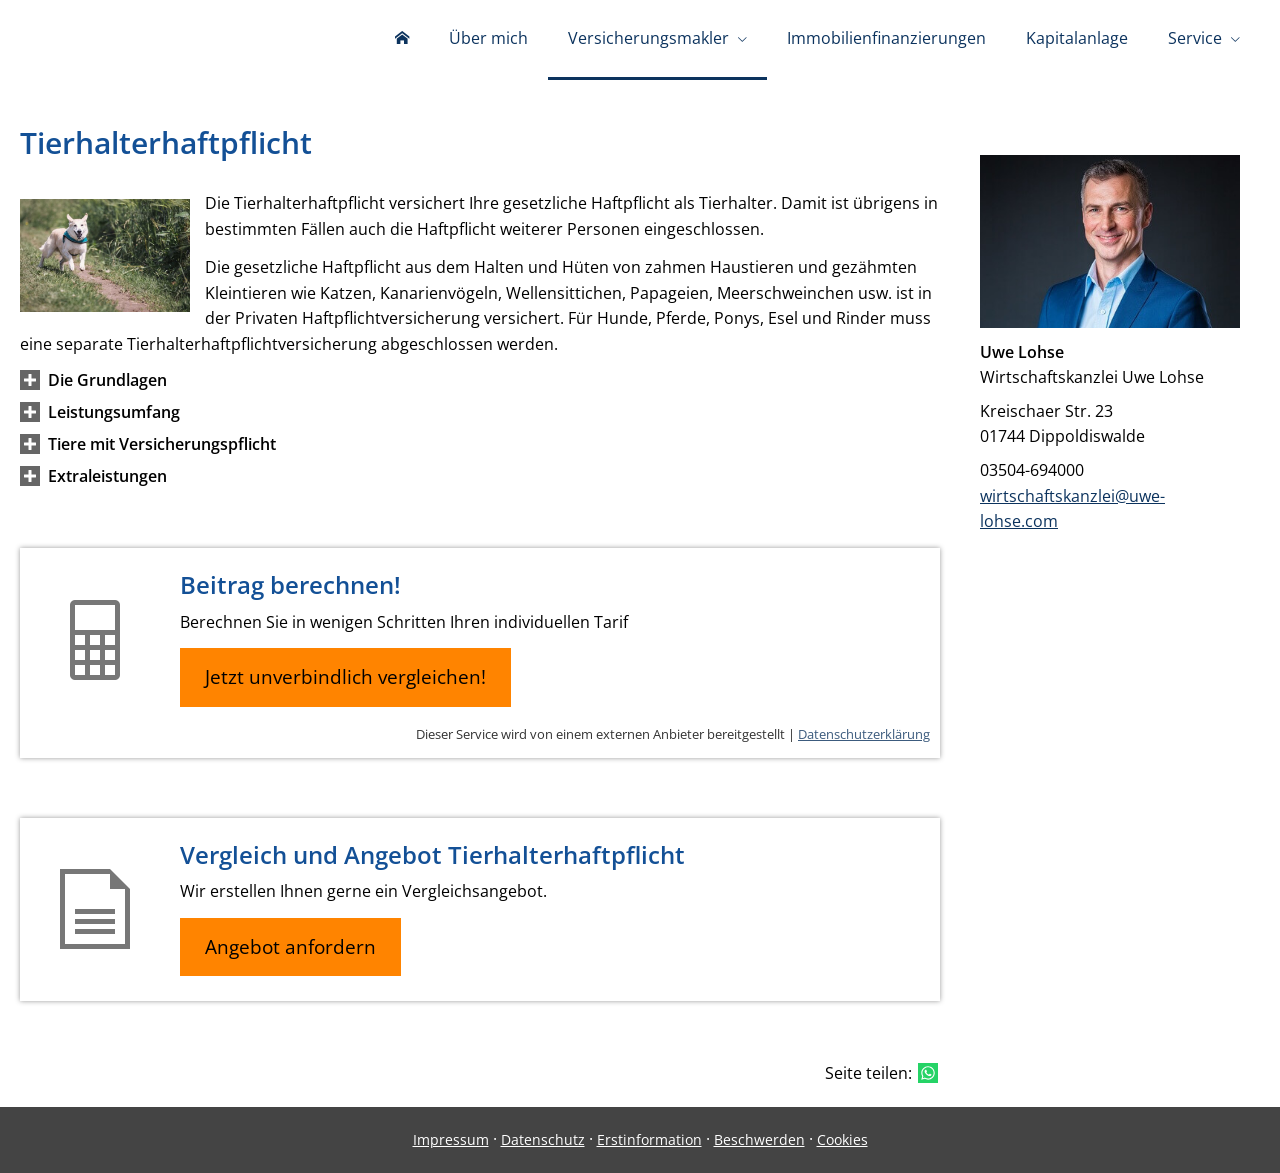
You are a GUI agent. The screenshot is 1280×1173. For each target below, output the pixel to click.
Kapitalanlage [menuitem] (1077, 38)
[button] (107, 380)
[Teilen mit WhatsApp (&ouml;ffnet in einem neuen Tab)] (928, 1073)
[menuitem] (402, 40)
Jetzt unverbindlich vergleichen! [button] (345, 677)
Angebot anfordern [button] (290, 947)
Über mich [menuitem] (488, 38)
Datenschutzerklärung (864, 734)
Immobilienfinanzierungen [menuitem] (886, 38)
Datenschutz (543, 1139)
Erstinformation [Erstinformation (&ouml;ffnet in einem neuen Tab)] (649, 1139)
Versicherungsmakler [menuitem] (648, 38)
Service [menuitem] (1195, 38)
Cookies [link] (842, 1139)
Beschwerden (759, 1139)
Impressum (451, 1139)
